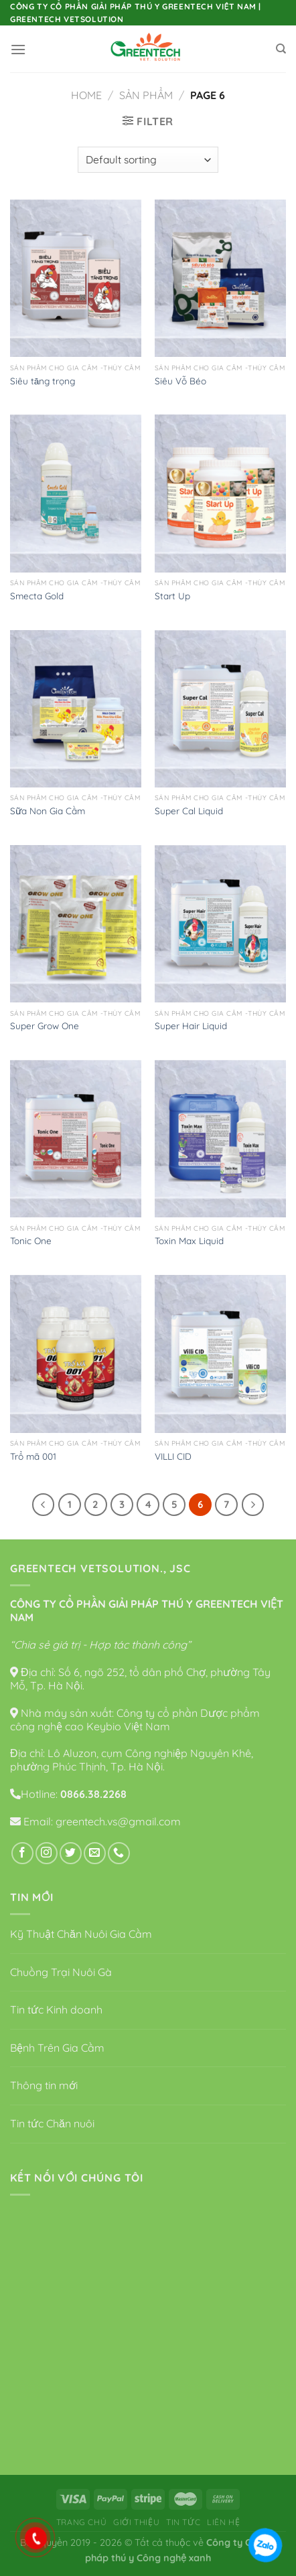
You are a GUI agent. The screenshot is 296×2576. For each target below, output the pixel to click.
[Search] (281, 49)
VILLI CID (173, 1456)
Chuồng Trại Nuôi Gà (61, 1972)
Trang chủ (81, 2522)
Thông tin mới (44, 2085)
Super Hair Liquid (191, 1025)
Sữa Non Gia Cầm (47, 810)
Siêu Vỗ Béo (180, 380)
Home (86, 95)
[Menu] (18, 49)
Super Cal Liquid (189, 810)
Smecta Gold (37, 595)
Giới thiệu (136, 2522)
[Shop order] (148, 160)
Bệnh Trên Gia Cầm (57, 2047)
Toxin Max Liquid (189, 1240)
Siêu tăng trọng (43, 380)
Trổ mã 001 (33, 1456)
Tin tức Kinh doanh (56, 2009)
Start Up (172, 595)
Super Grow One (44, 1025)
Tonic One (31, 1240)
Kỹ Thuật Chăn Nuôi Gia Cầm (81, 1934)
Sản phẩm (146, 95)
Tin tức (183, 2522)
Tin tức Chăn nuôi (52, 2123)
